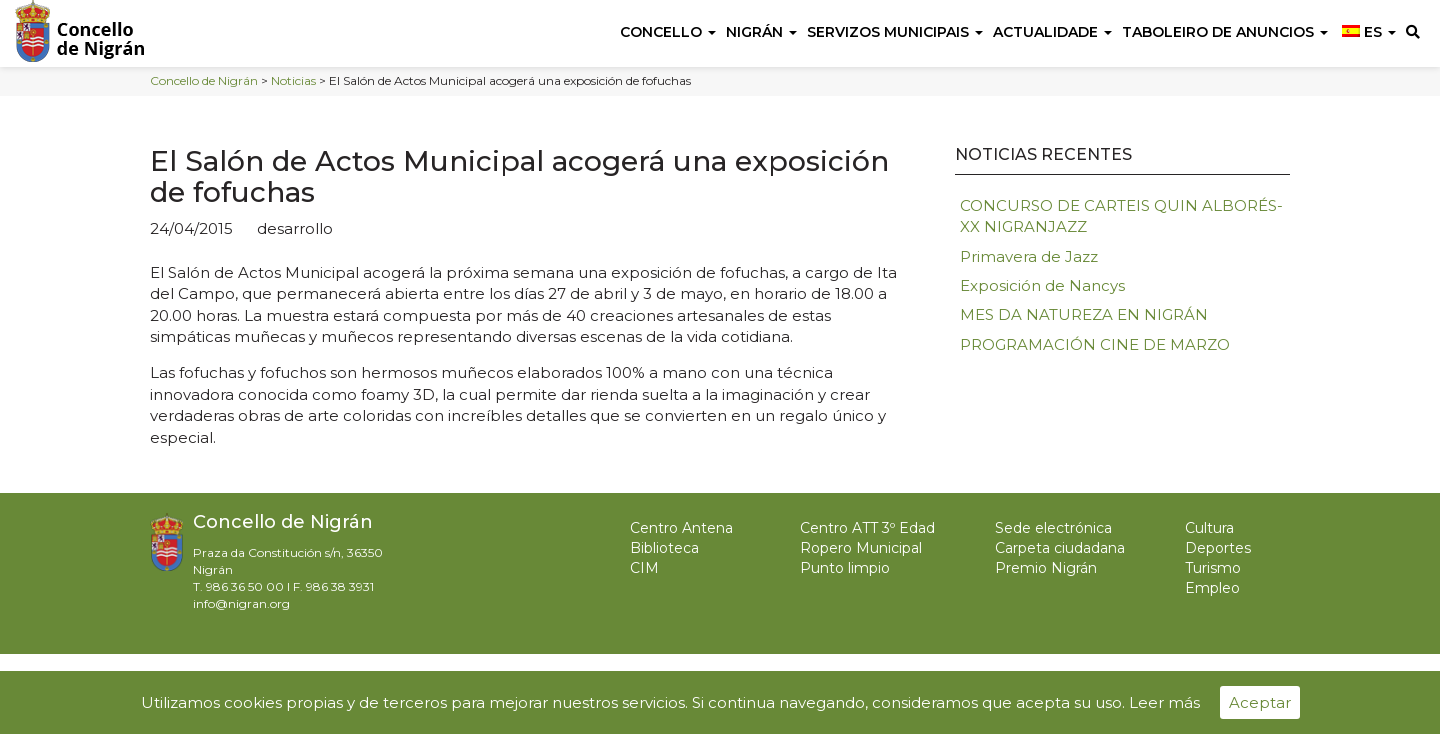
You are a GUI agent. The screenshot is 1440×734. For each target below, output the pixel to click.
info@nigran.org (241, 603)
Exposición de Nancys (1042, 285)
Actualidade (1052, 32)
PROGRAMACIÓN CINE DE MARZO (1095, 344)
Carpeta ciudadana (1060, 548)
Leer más (1164, 702)
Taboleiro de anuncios (1225, 32)
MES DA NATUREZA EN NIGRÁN (1084, 314)
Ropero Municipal (861, 548)
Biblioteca (664, 548)
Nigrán (761, 32)
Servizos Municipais (895, 32)
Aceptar (1260, 702)
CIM (644, 568)
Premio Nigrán (1046, 568)
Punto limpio (845, 568)
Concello (668, 32)
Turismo (1213, 568)
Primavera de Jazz (1029, 256)
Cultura (1209, 528)
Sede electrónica (1053, 528)
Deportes (1218, 548)
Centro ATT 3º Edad (867, 528)
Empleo (1212, 588)
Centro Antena (681, 528)
